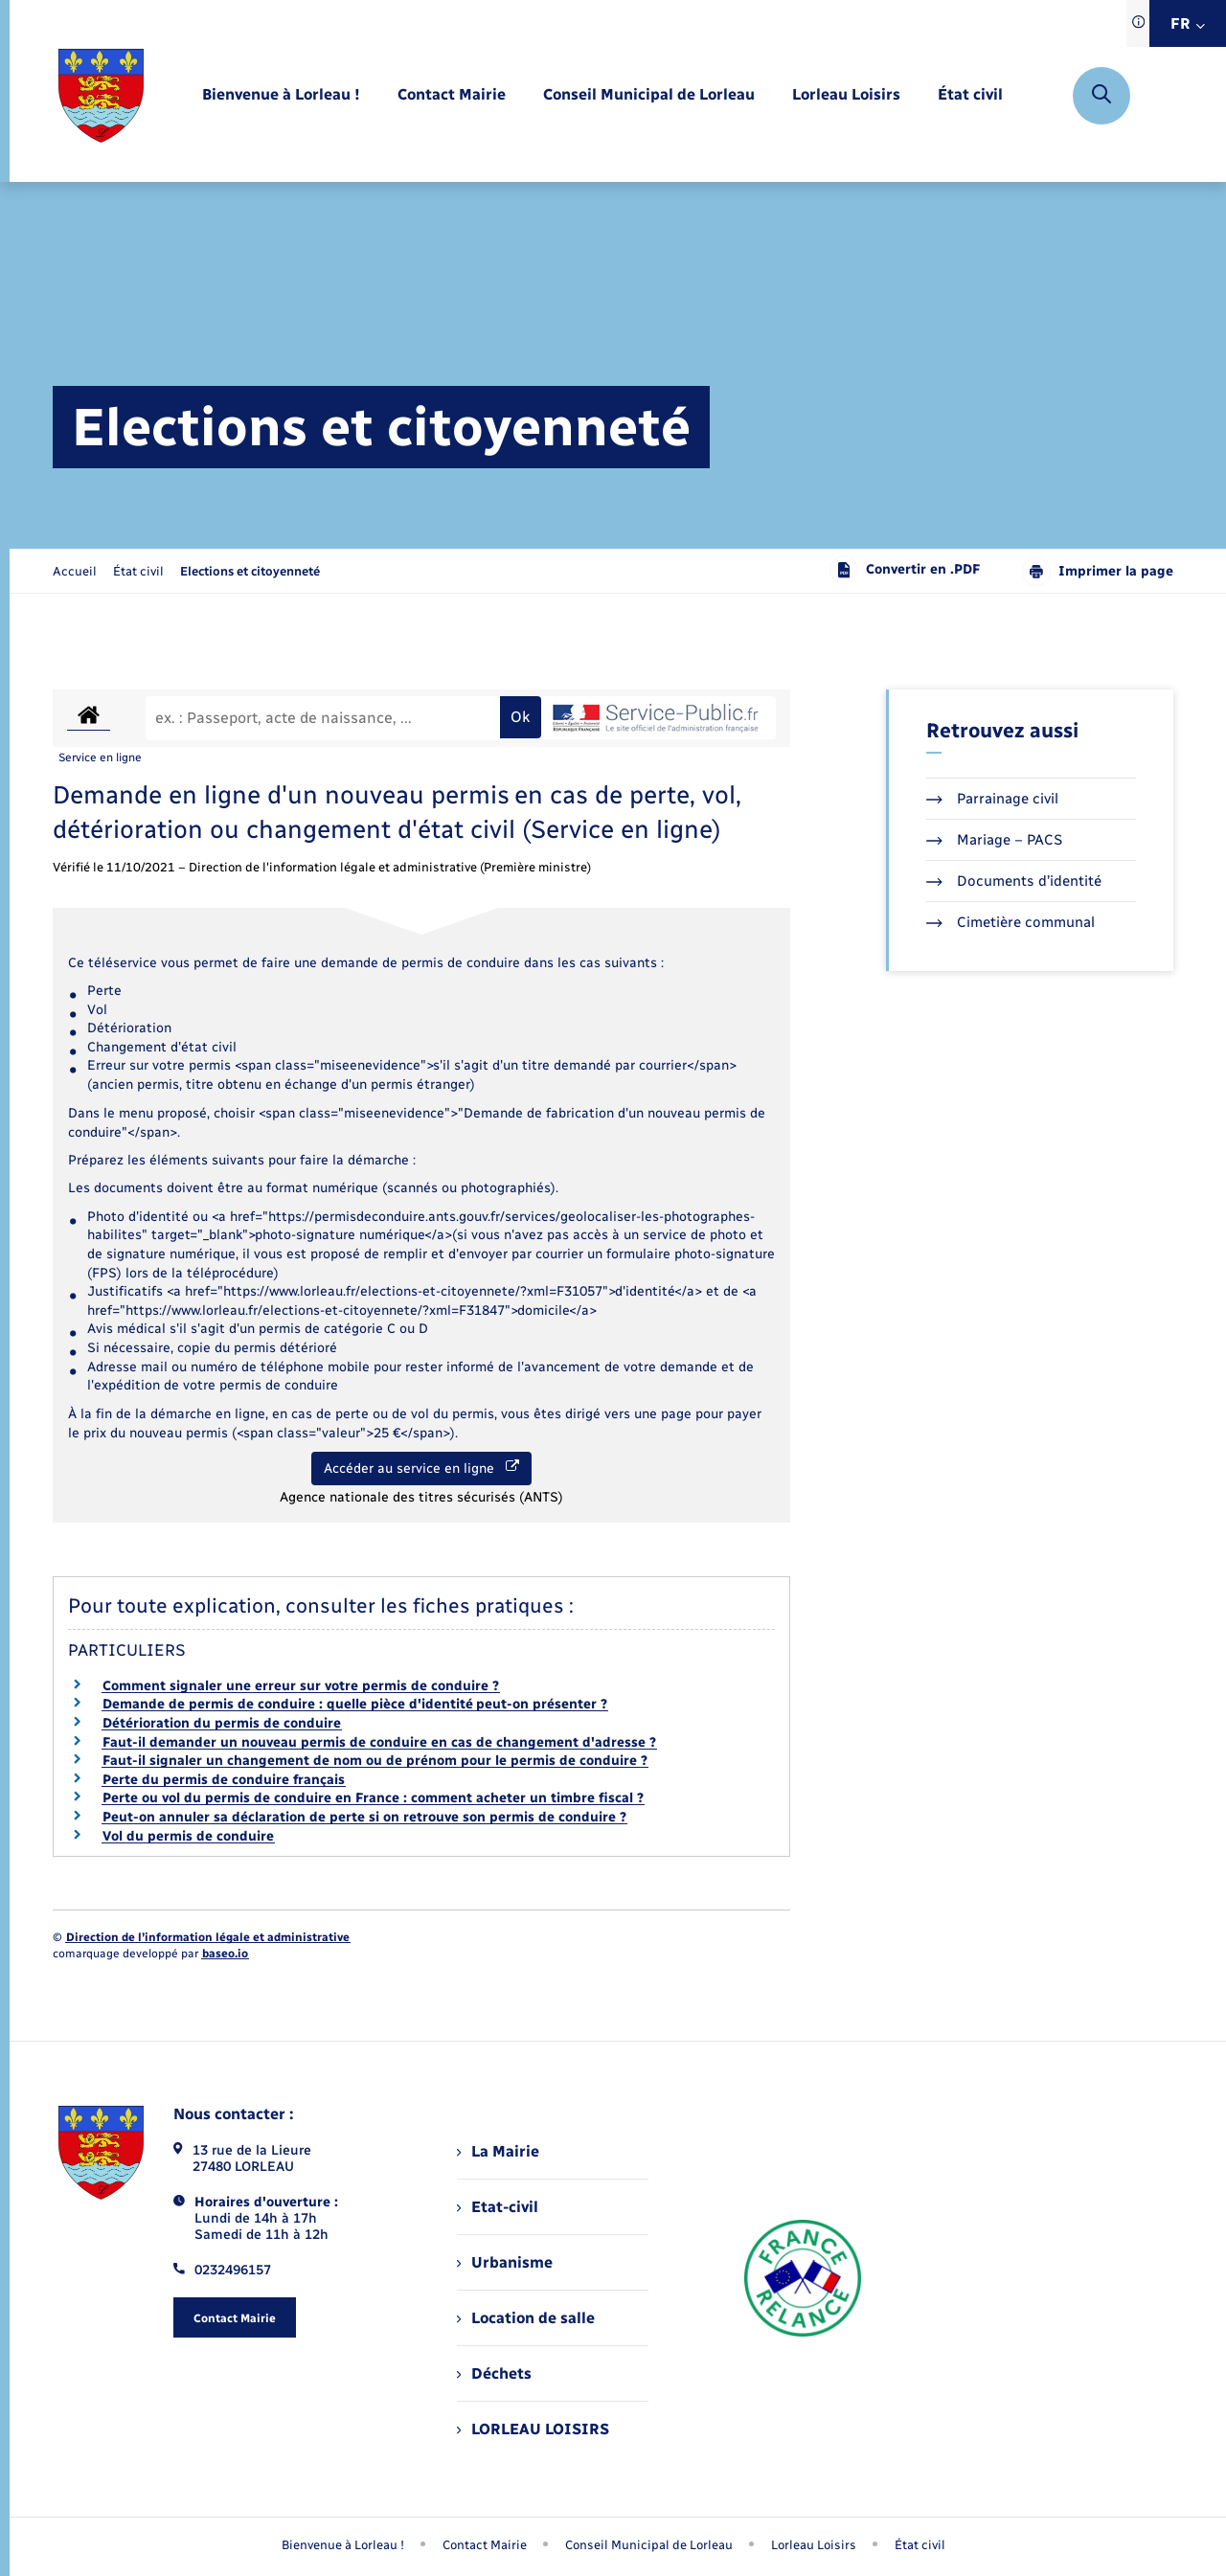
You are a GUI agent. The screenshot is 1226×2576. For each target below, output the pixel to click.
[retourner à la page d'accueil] (101, 96)
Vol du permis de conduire (188, 1836)
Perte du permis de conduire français (223, 1780)
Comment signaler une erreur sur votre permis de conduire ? (300, 1686)
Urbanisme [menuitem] (505, 2262)
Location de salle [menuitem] (526, 2318)
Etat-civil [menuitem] (497, 2207)
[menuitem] (281, 95)
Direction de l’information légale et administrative (208, 1937)
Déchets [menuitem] (494, 2373)
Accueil (75, 571)
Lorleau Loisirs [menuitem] (813, 2545)
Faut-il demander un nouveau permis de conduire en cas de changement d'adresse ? (379, 1742)
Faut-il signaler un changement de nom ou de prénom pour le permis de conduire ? (374, 1760)
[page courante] (250, 571)
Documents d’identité (1013, 881)
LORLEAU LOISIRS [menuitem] (533, 2429)
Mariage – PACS (994, 839)
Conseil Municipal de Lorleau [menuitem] (649, 2545)
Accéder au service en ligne (421, 1468)
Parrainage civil (992, 798)
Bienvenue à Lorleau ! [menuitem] (343, 2545)
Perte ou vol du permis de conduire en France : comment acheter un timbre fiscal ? (373, 1798)
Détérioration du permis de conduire (221, 1723)
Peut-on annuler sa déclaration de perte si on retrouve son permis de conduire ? (364, 1817)
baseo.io (225, 1953)
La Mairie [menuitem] (498, 2151)
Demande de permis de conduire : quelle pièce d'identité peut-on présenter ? (354, 1704)
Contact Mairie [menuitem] (485, 2545)
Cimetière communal (1010, 922)
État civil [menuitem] (920, 2545)
